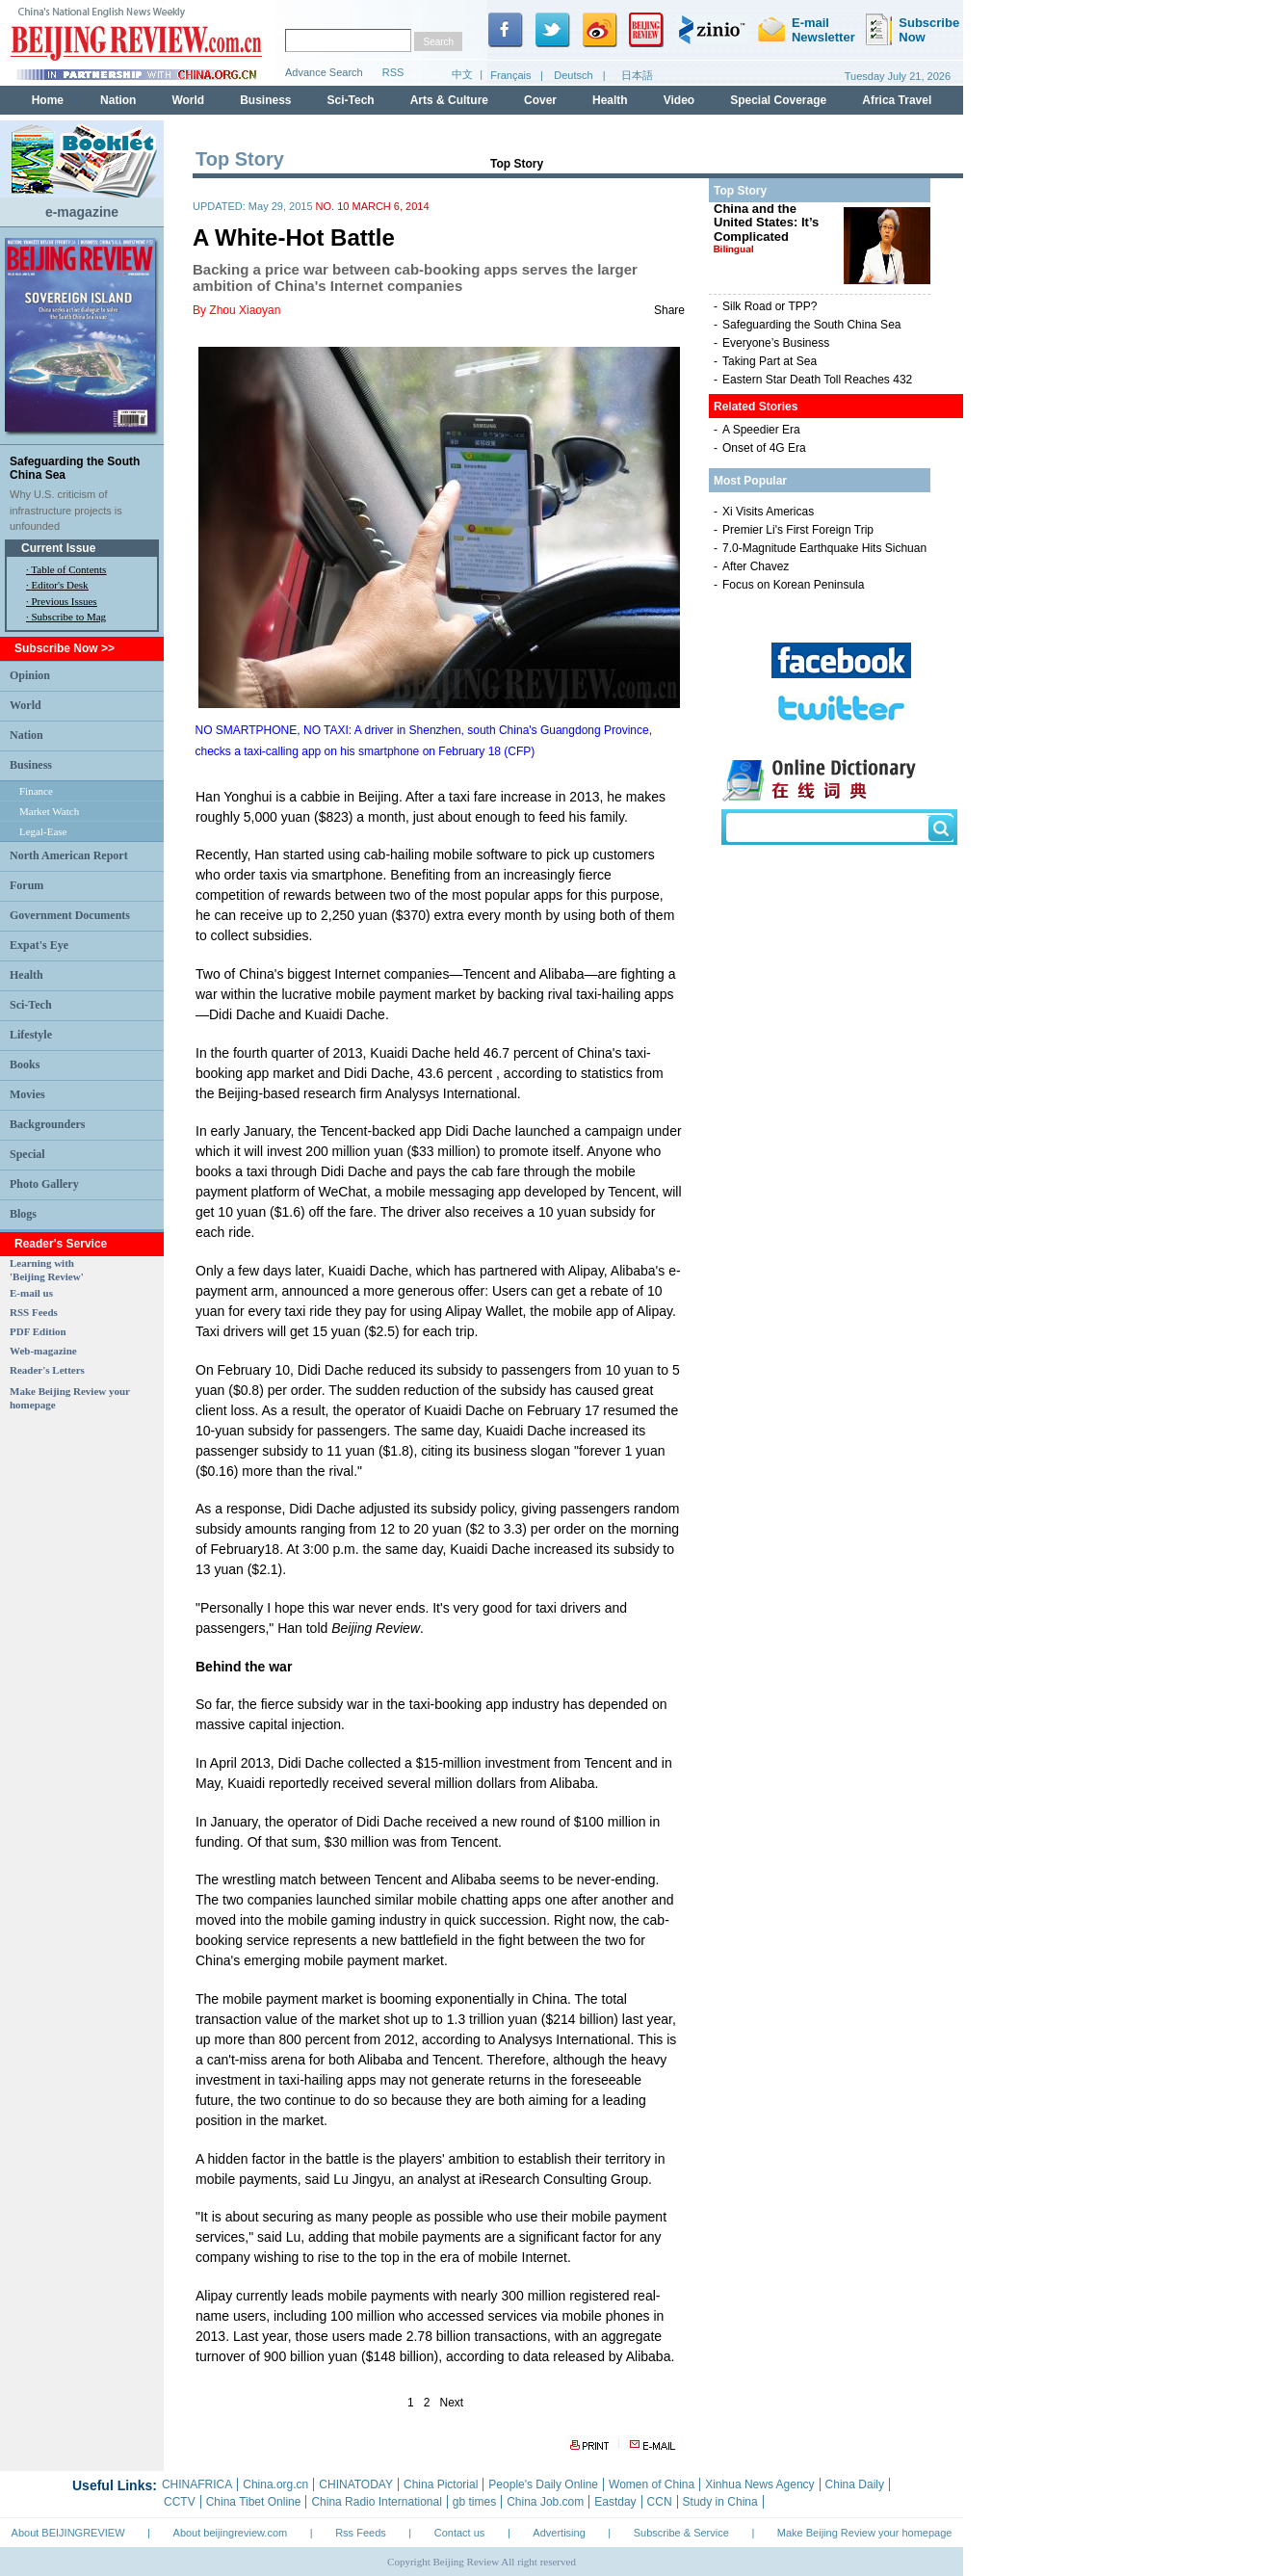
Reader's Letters (47, 1370)
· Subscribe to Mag (66, 616)
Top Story (516, 164)
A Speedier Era (761, 429)
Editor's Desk (60, 585)
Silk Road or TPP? (770, 306)
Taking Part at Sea (769, 361)
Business (31, 765)
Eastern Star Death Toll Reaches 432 (817, 379)
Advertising (559, 2532)
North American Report (69, 855)
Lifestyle (31, 1034)
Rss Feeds (360, 2532)
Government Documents (70, 915)
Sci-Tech (31, 1005)
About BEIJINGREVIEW (68, 2532)
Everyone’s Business (775, 343)
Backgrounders (47, 1124)
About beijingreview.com (230, 2532)
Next (452, 2402)
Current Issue (58, 548)
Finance (36, 791)
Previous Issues (64, 601)
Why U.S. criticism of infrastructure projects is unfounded (66, 510)
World (25, 705)
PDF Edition (38, 1331)
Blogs (23, 1214)
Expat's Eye (39, 945)
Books (24, 1064)
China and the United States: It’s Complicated (766, 227)
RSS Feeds (34, 1312)
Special (27, 1154)
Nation (26, 735)
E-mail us (31, 1293)
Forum (26, 885)
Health (26, 975)
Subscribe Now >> (64, 648)
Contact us (459, 2532)
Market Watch (49, 811)
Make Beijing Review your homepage (865, 2532)
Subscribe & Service (681, 2532)
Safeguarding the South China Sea (811, 324)
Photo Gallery (44, 1184)
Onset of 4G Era (764, 448)
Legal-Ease (42, 831)
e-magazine (81, 212)
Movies (27, 1094)
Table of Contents (68, 569)
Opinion (30, 675)
